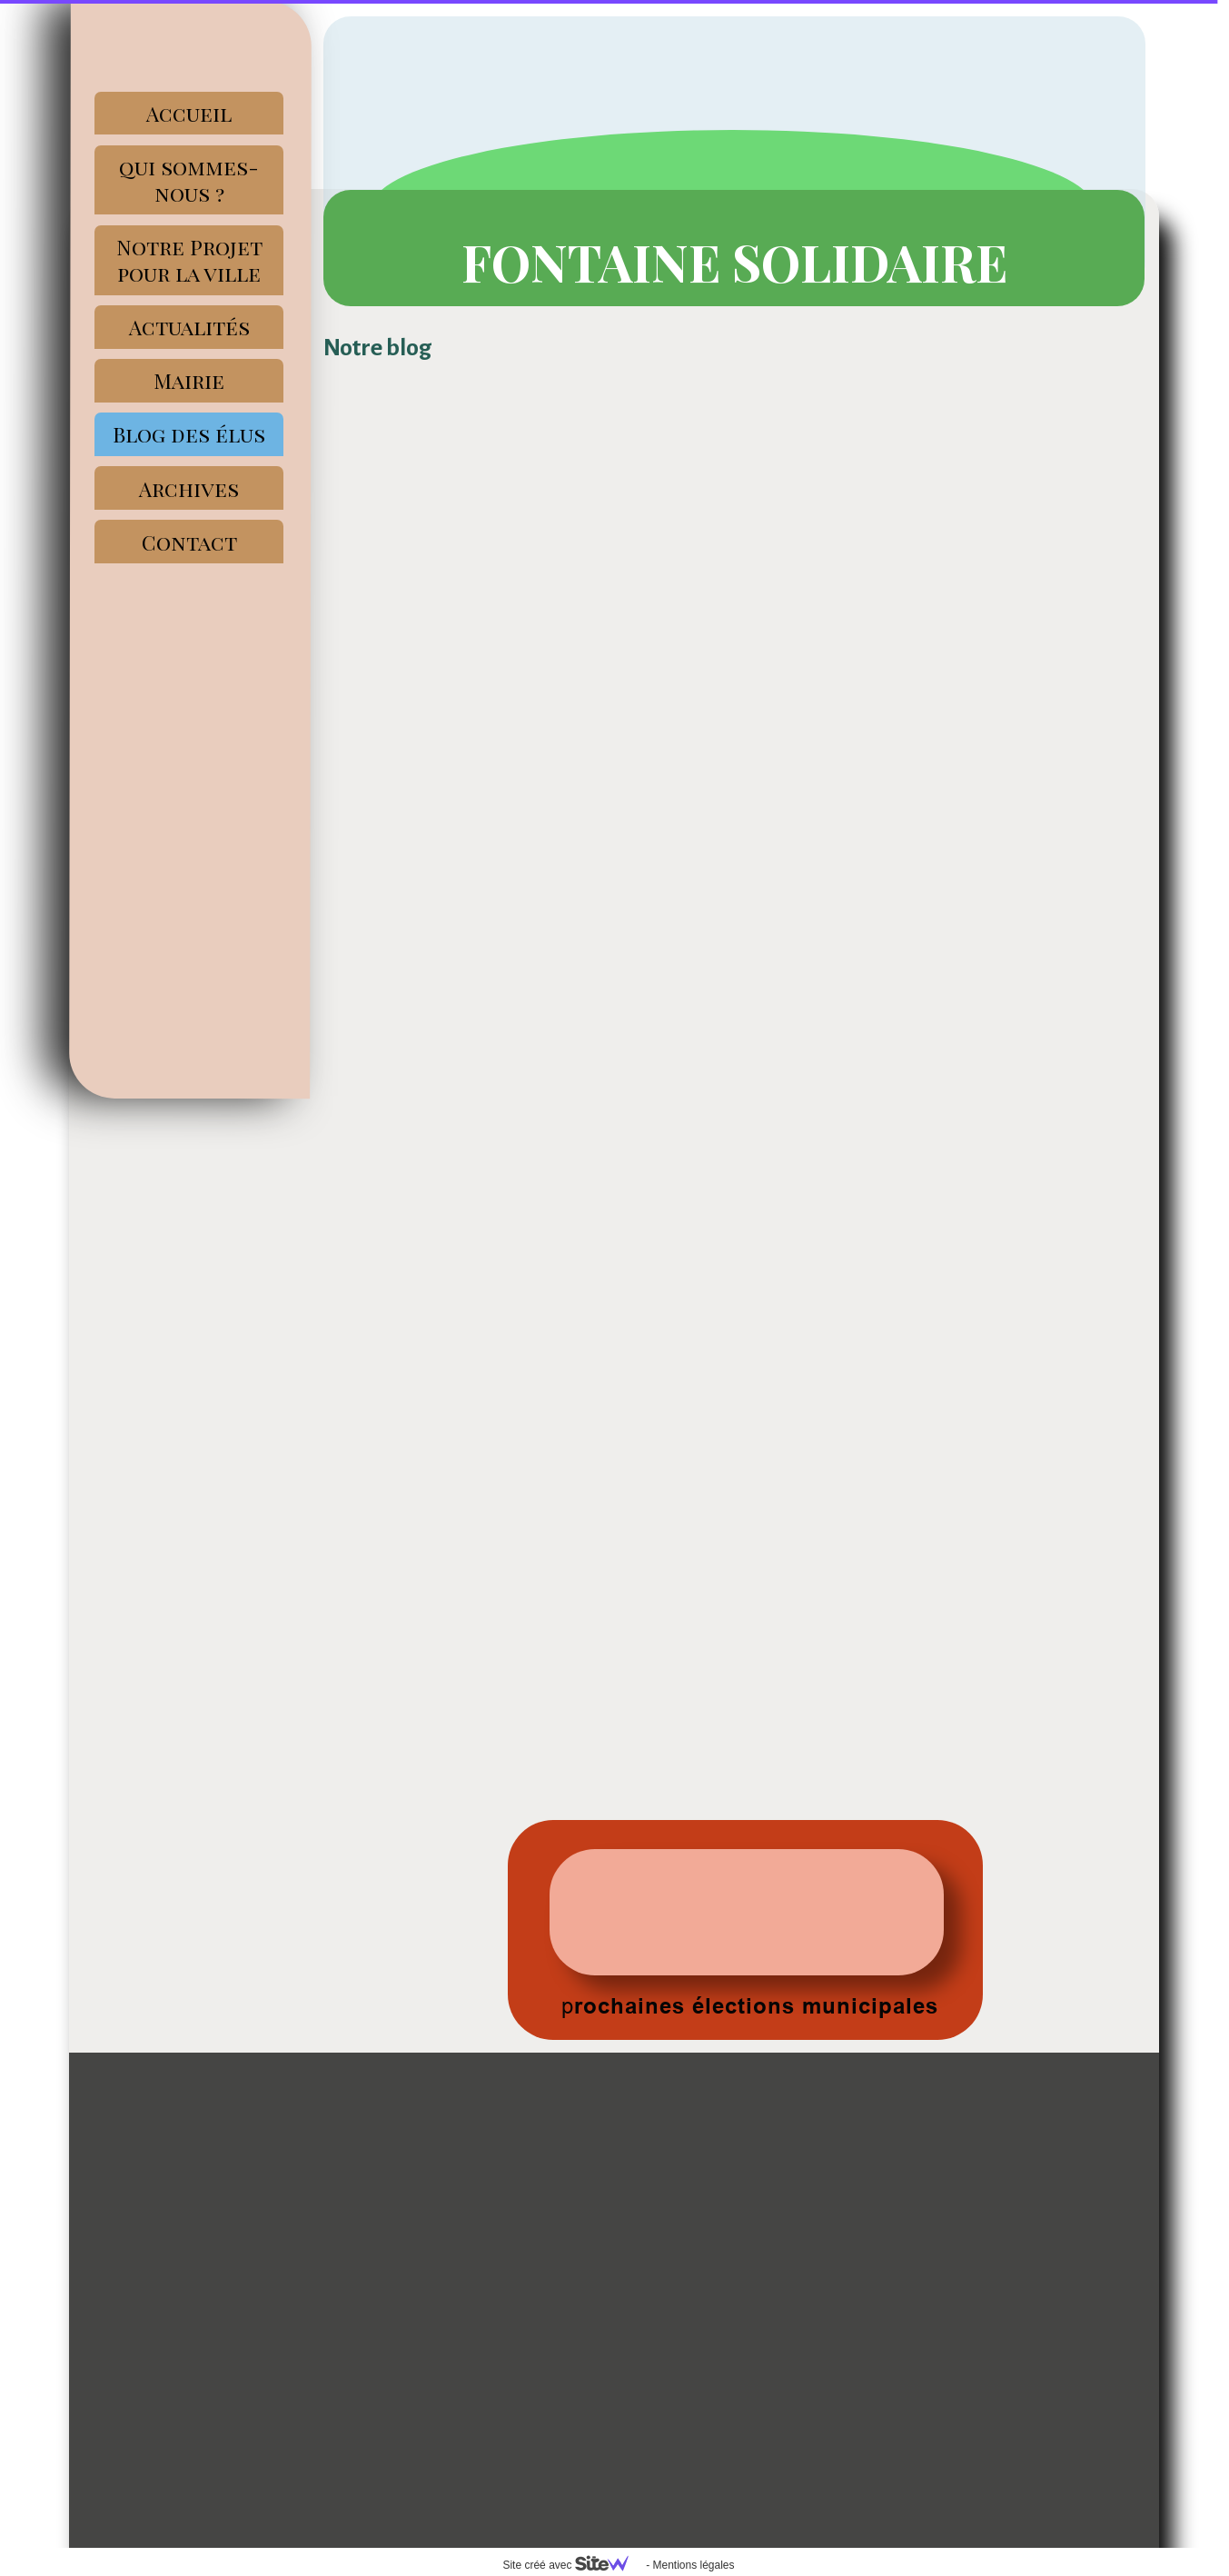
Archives (189, 488)
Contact (189, 542)
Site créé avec (572, 2565)
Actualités (189, 327)
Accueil (189, 113)
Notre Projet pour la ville (189, 260)
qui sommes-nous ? (189, 180)
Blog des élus (189, 434)
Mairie (189, 380)
